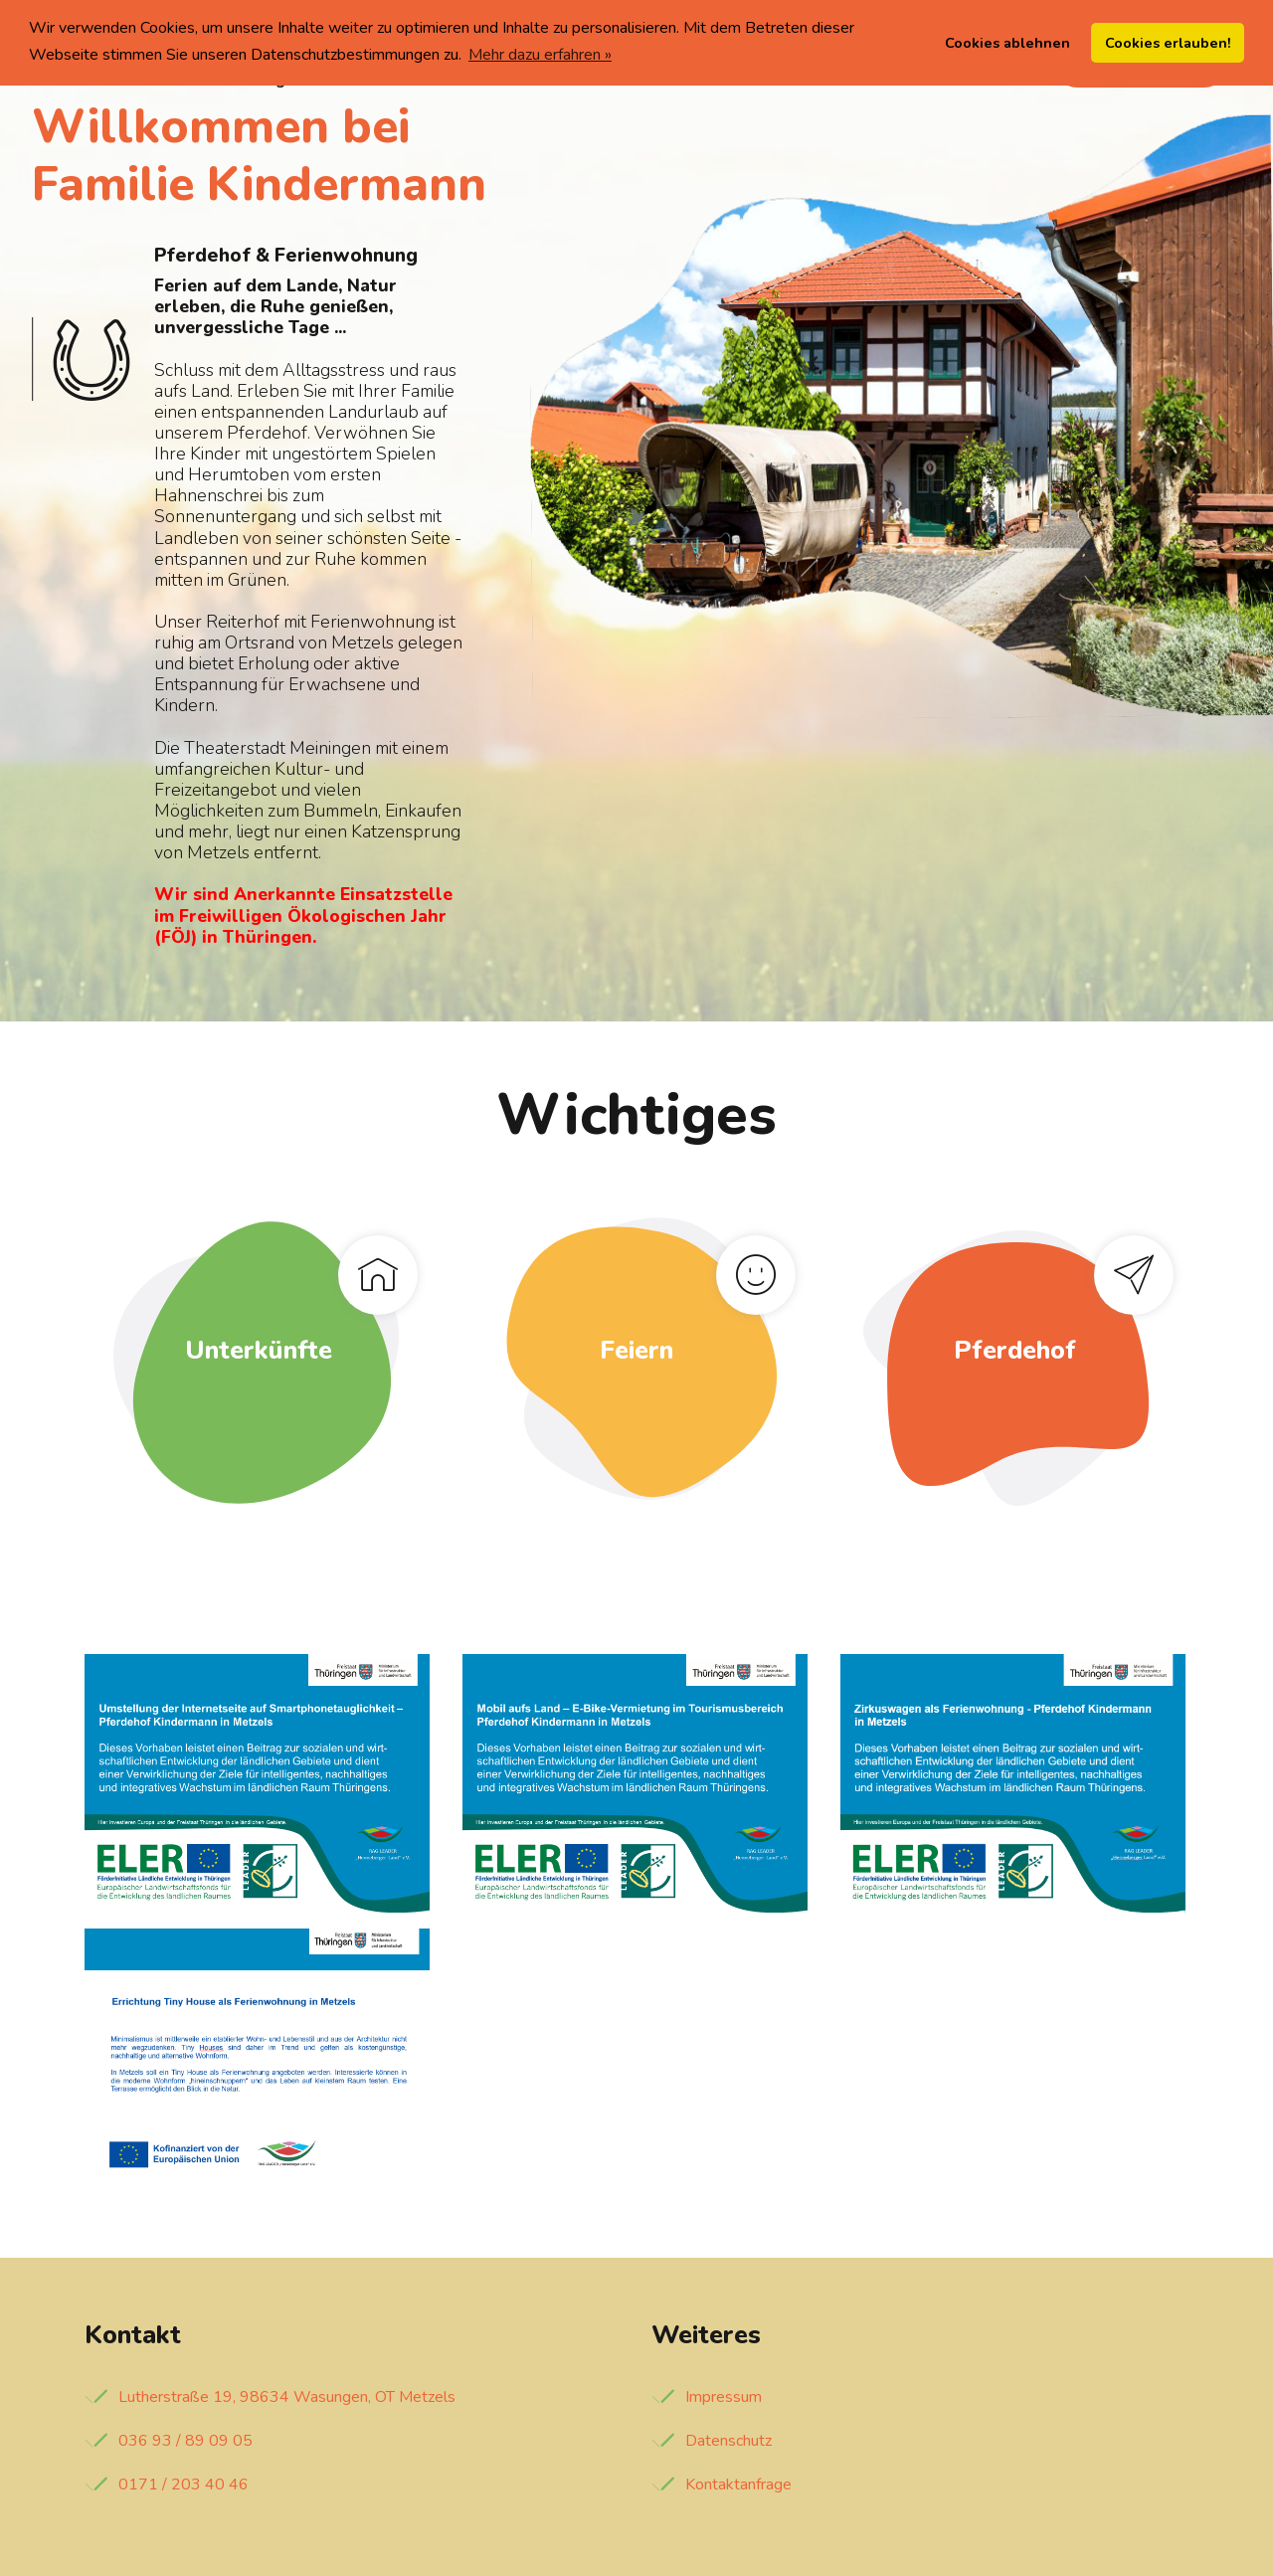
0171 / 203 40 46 (183, 2484)
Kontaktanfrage (738, 2484)
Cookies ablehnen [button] (1007, 43)
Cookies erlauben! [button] (1168, 43)
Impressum (723, 2397)
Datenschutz (728, 2441)
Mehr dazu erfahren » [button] (540, 55)
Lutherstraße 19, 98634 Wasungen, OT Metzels (286, 2397)
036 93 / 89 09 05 (185, 2441)
